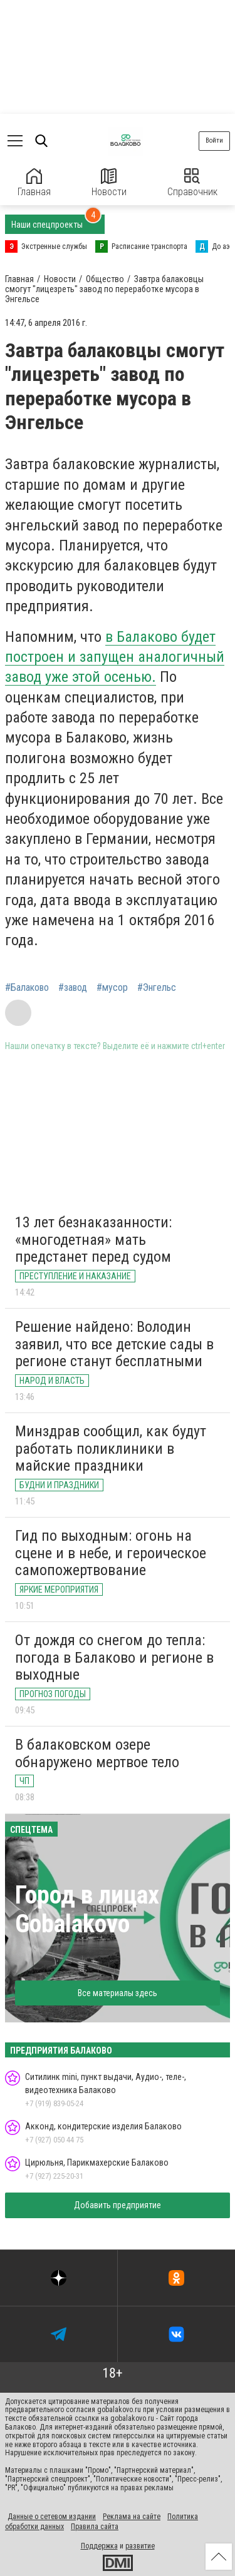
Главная (34, 183)
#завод (72, 987)
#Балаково (27, 987)
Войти (214, 140)
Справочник (192, 183)
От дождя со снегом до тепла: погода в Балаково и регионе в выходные (114, 1657)
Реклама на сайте (131, 2516)
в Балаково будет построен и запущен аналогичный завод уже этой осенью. (114, 657)
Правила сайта (94, 2526)
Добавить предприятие (117, 2205)
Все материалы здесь (117, 1993)
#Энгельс (156, 987)
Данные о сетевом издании (52, 2516)
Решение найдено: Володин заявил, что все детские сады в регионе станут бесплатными (114, 1344)
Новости (109, 183)
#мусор (112, 987)
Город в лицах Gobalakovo (87, 1909)
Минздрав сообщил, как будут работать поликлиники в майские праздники (110, 1448)
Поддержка (99, 2546)
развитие (140, 2546)
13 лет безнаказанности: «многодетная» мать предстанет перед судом (93, 1239)
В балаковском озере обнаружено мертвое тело (97, 1753)
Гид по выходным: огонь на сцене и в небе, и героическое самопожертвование (110, 1553)
